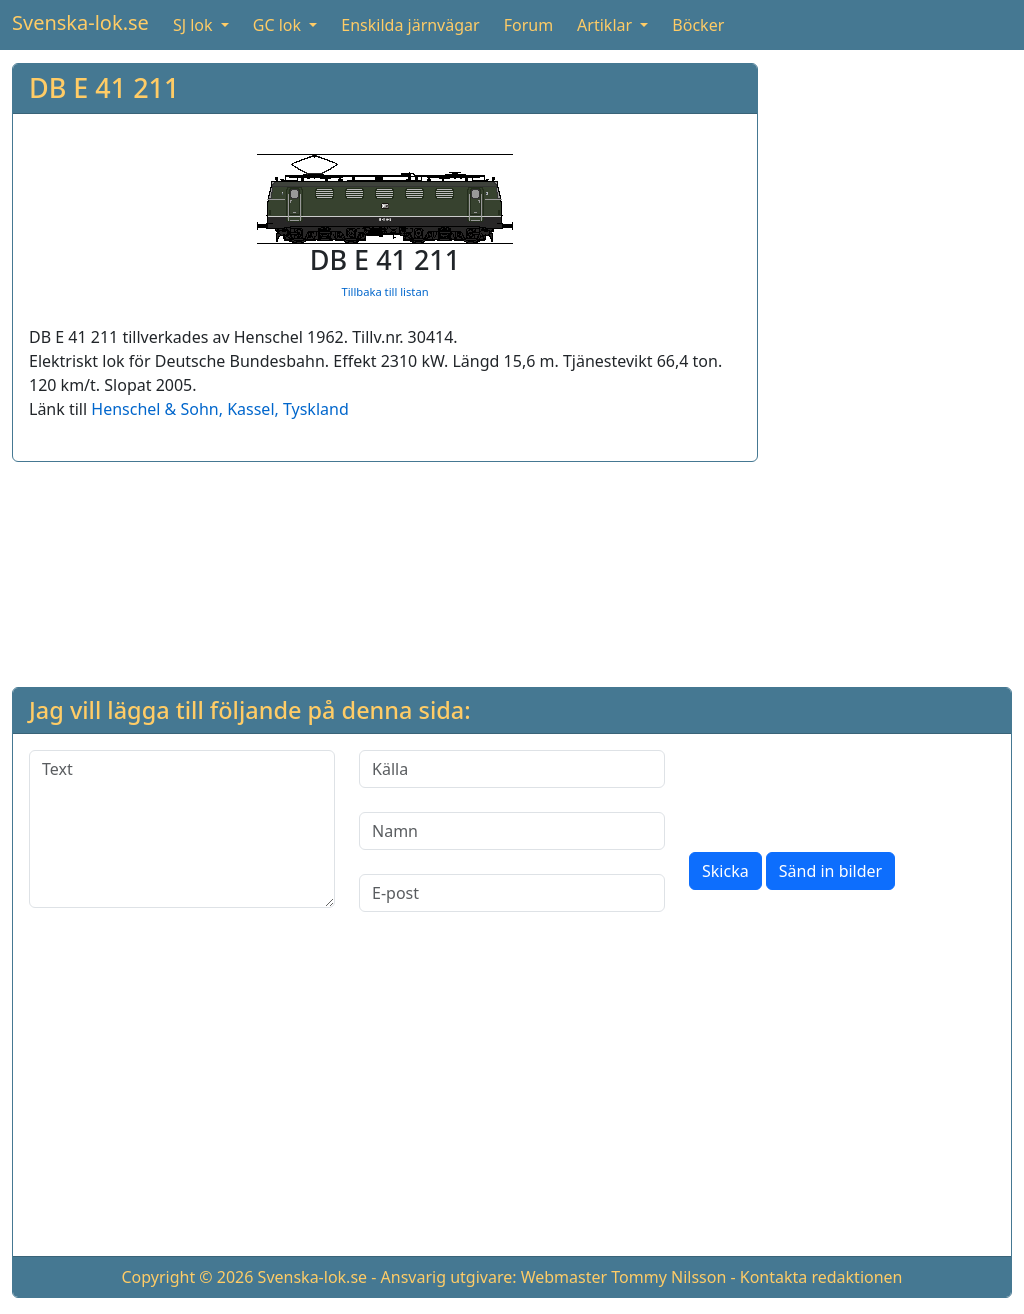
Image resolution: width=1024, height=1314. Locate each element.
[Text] (182, 829)
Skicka (725, 871)
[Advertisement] (893, 363)
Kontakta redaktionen (821, 1277)
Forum (528, 25)
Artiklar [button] (606, 25)
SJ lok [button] (195, 25)
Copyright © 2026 (187, 1277)
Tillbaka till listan (384, 291)
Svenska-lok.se (80, 22)
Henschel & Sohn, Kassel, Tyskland (219, 409)
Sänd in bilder (830, 871)
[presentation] (841, 789)
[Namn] (512, 831)
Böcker (698, 25)
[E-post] (512, 893)
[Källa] (512, 769)
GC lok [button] (279, 25)
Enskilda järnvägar (410, 25)
